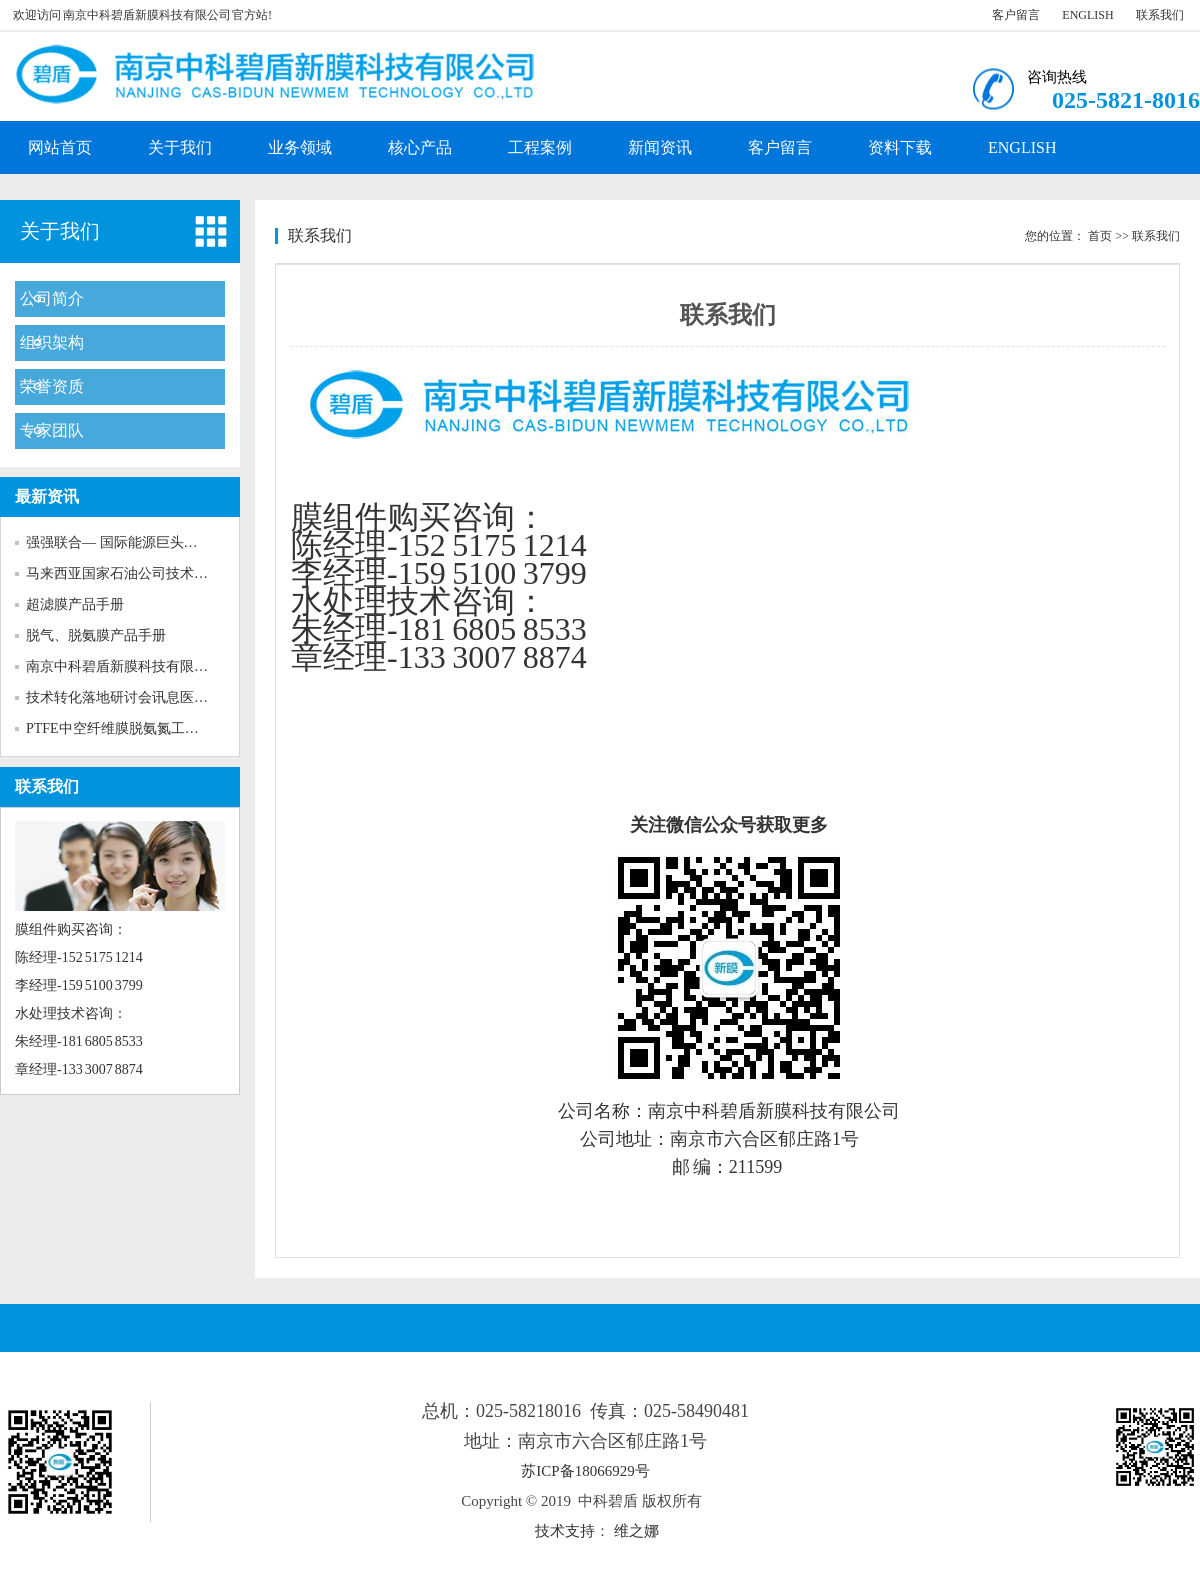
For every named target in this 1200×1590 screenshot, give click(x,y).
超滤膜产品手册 (75, 604)
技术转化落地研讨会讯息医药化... (129, 697)
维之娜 (636, 1531)
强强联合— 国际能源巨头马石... (124, 542)
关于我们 (180, 147)
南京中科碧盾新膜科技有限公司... (129, 666)
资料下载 (900, 147)
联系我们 (1160, 15)
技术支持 (565, 1531)
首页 (1100, 236)
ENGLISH (1087, 15)
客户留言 (1016, 15)
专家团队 (52, 430)
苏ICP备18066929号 (585, 1471)
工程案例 (540, 147)
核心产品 (420, 147)
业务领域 (300, 147)
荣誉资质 (52, 386)
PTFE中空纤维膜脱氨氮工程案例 (126, 728)
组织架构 (52, 342)
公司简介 (52, 298)
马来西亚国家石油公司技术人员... (129, 573)
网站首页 (60, 147)
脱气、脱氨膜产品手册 (96, 635)
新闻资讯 (660, 147)
